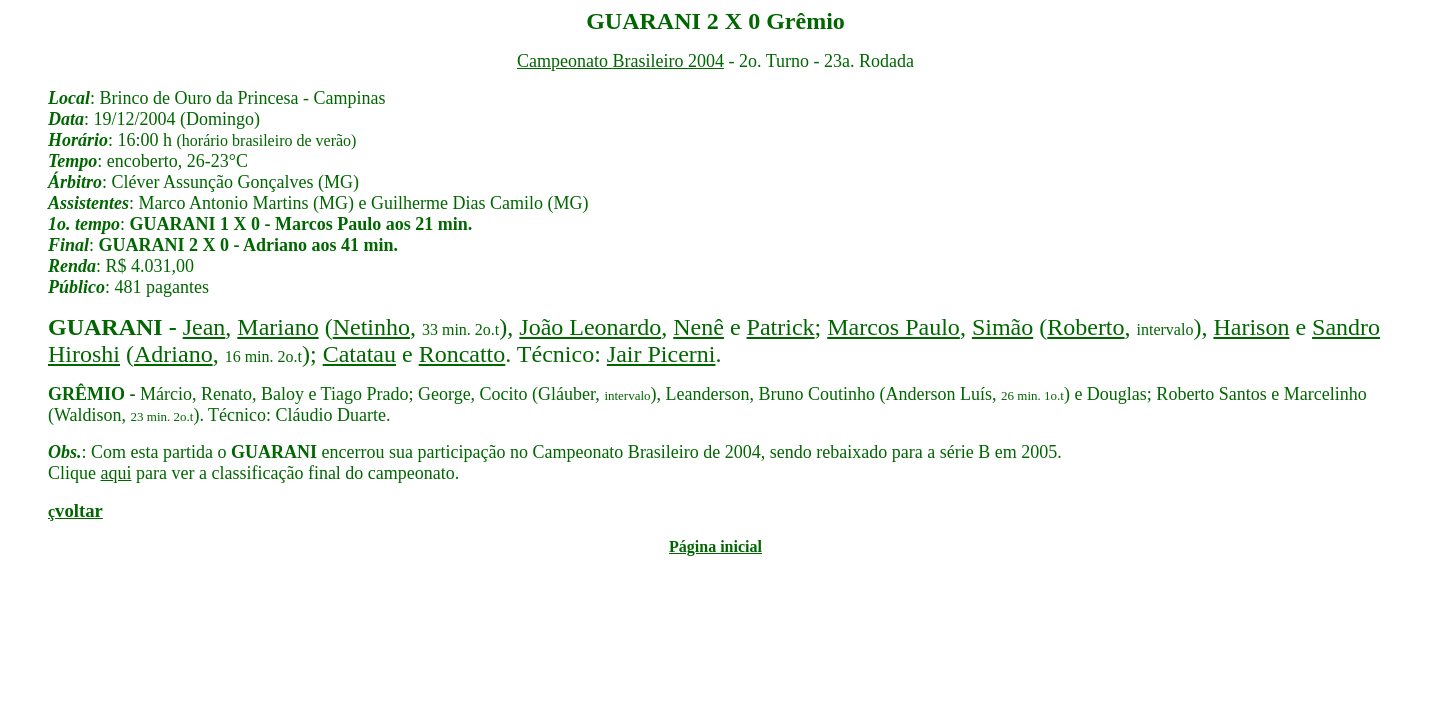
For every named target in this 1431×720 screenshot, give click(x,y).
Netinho (371, 327)
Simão (1002, 327)
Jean (204, 327)
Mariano (277, 327)
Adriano (173, 354)
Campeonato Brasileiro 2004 (620, 61)
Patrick (781, 327)
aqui (116, 473)
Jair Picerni (661, 354)
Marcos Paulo (893, 327)
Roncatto (462, 354)
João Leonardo (590, 327)
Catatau (359, 354)
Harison (1251, 327)
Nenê (698, 327)
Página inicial (715, 546)
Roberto (1085, 327)
